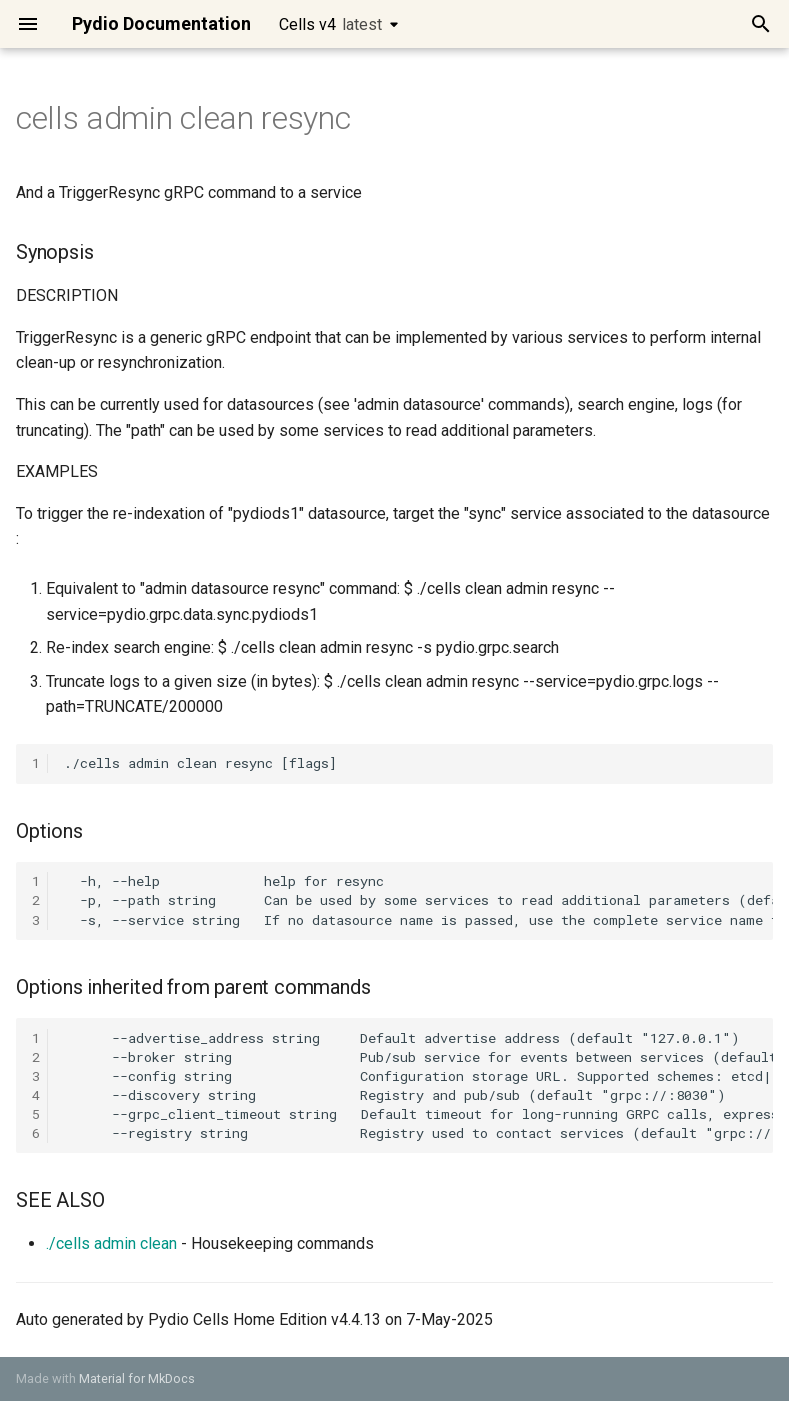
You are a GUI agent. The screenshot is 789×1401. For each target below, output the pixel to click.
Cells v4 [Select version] (330, 24)
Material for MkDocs (137, 1378)
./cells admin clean (111, 1243)
